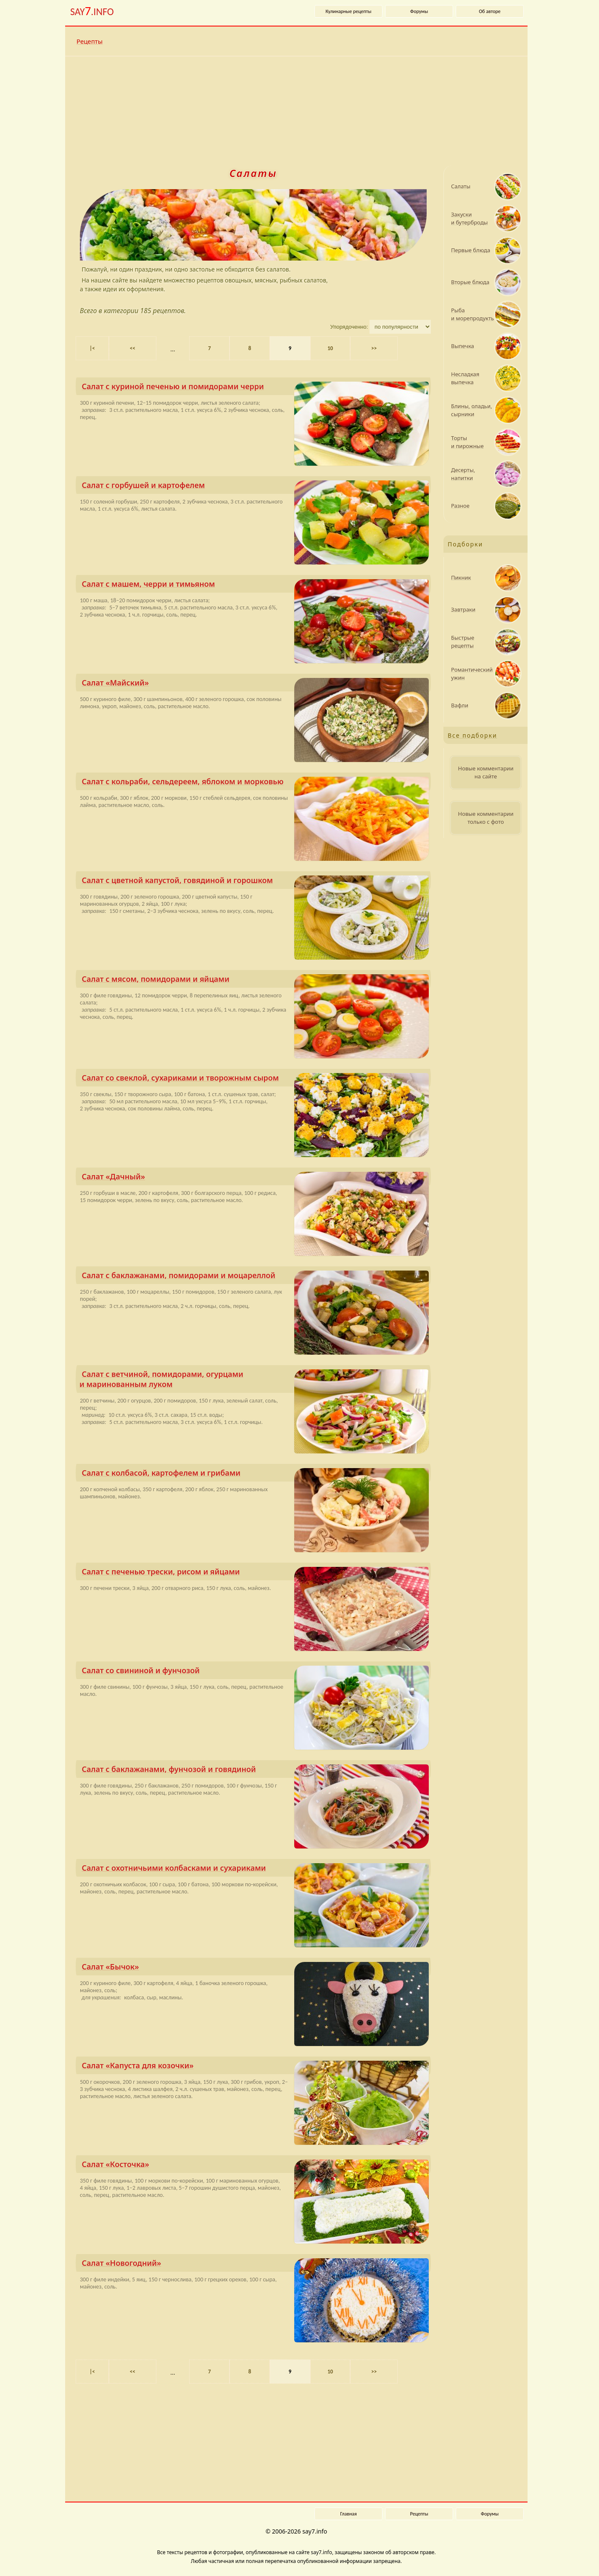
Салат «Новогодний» (255, 2265)
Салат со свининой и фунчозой (255, 1672)
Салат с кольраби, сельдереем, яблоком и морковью (255, 783)
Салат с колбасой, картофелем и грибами (255, 1475)
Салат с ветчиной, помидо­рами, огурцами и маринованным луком (254, 1381)
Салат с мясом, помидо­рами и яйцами (255, 981)
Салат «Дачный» (255, 1178)
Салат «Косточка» (255, 2166)
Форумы (419, 11)
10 (330, 348)
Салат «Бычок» (255, 1968)
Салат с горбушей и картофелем (255, 487)
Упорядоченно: (349, 327)
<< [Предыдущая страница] (132, 348)
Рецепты (90, 41)
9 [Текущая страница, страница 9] (289, 348)
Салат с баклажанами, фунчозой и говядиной (255, 1771)
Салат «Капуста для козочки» (255, 2067)
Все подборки (472, 735)
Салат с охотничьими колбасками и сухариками (255, 1870)
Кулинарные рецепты (349, 11)
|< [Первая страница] (92, 348)
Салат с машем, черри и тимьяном (255, 586)
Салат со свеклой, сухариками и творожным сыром (255, 1079)
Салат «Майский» (255, 684)
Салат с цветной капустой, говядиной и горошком (255, 882)
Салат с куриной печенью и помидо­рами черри (255, 388)
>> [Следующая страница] (374, 348)
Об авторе (490, 11)
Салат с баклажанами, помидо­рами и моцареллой (255, 1277)
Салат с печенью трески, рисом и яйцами (255, 1573)
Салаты (253, 173)
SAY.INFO (92, 11)
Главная (348, 2514)
